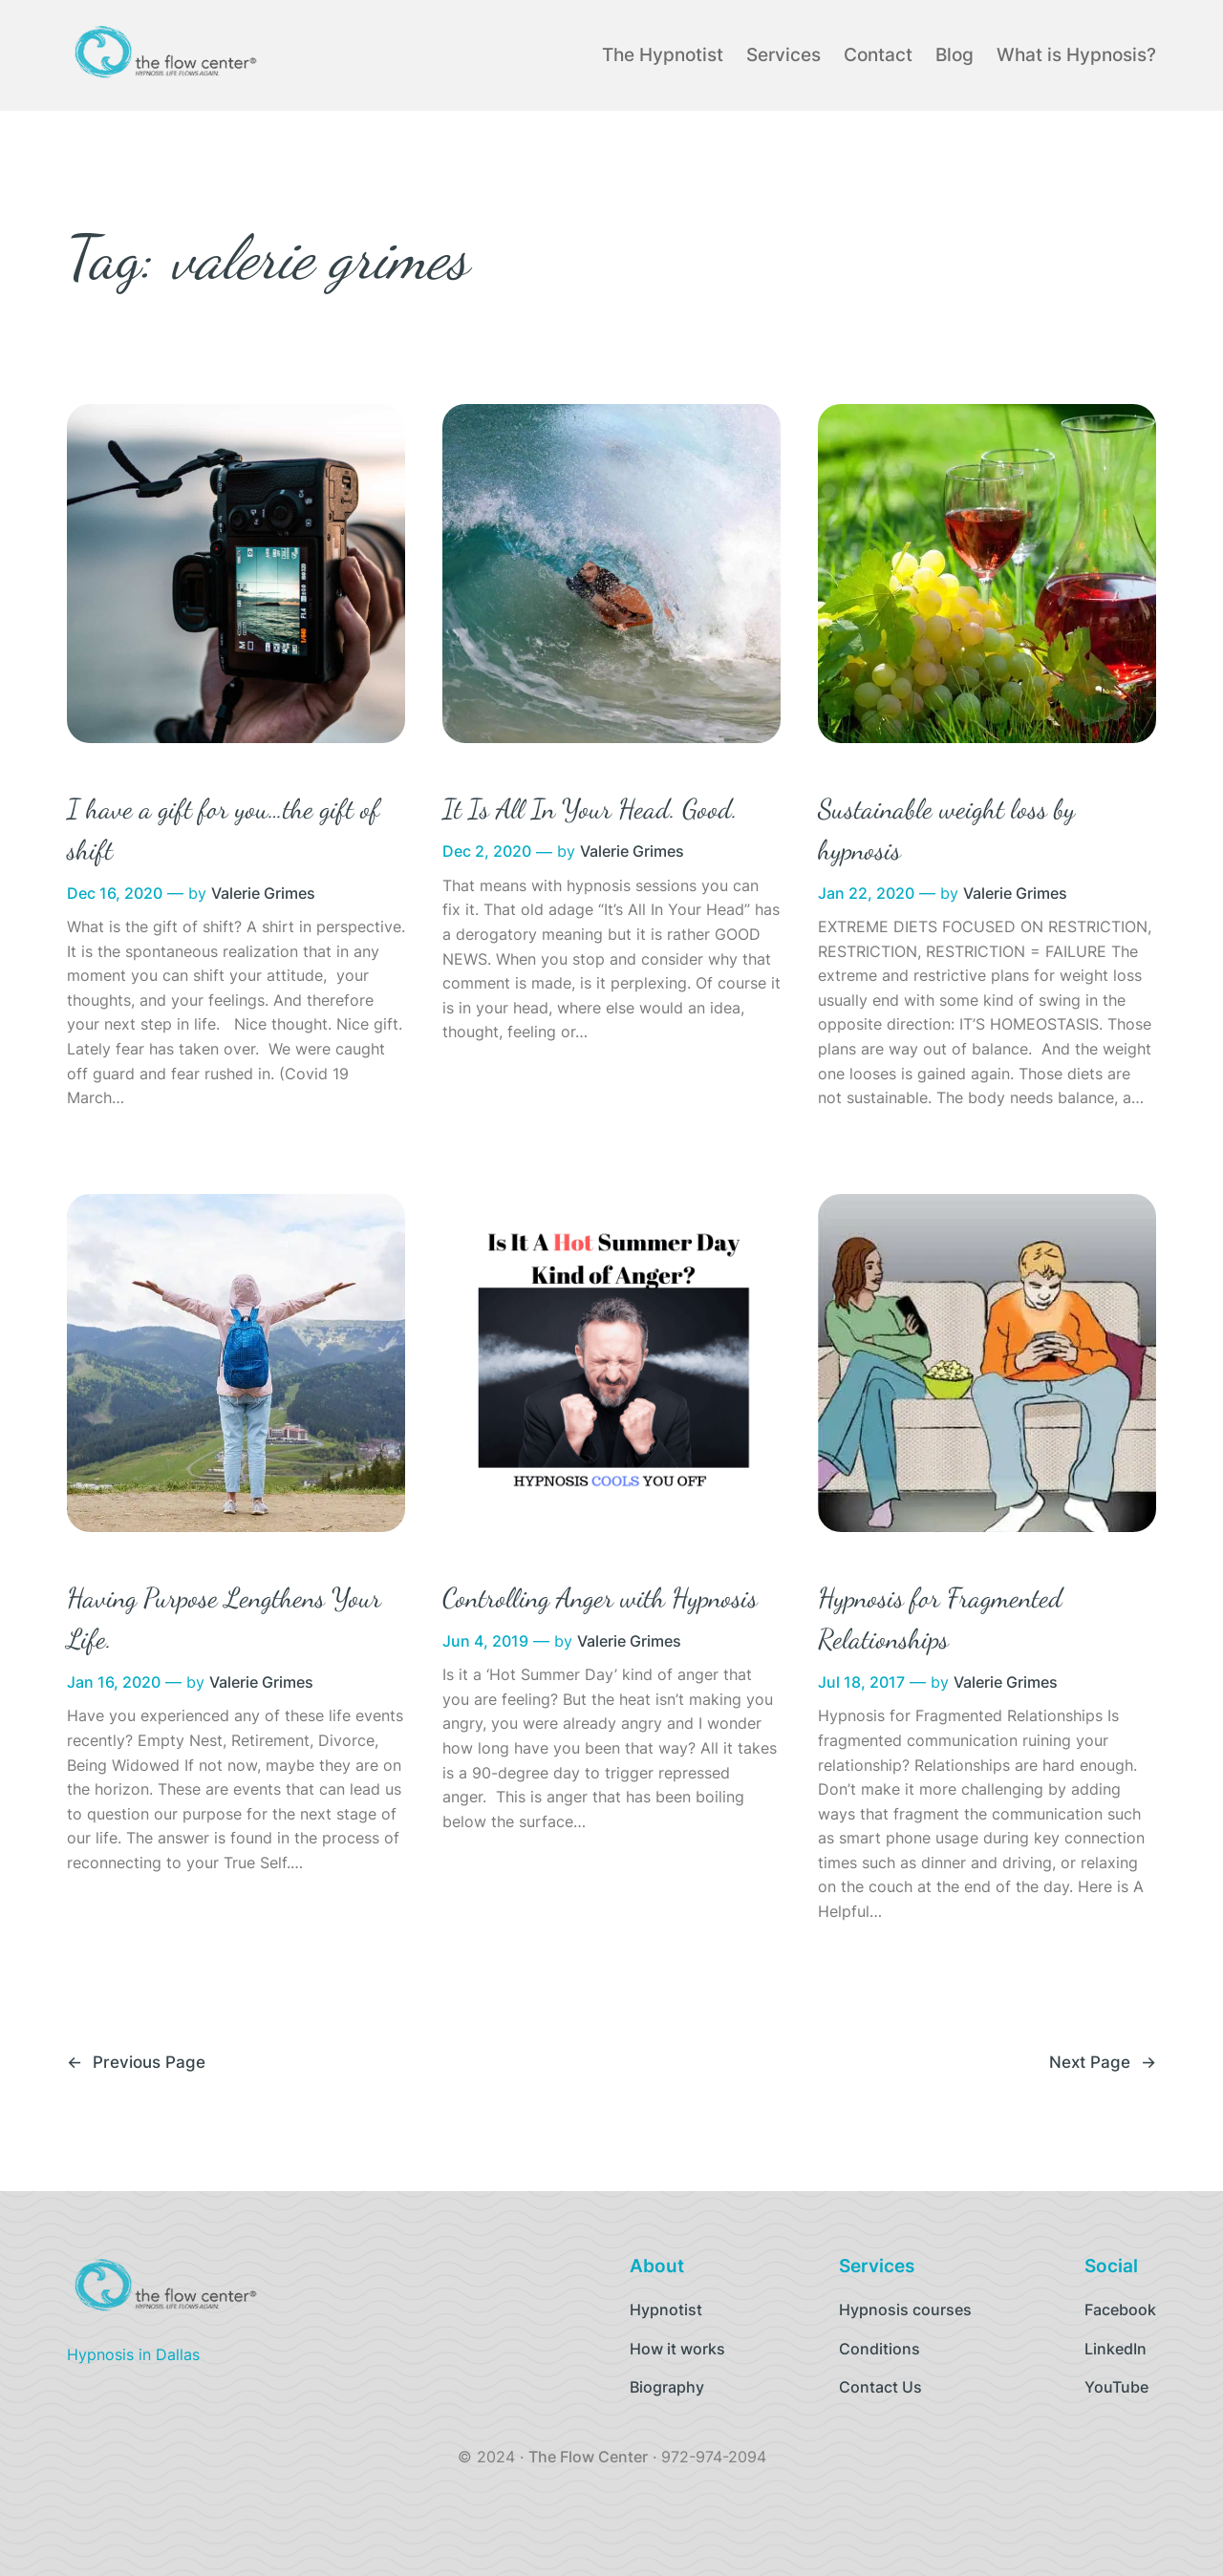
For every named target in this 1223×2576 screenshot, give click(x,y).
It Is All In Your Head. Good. (590, 809)
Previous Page (136, 2062)
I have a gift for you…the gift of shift (223, 829)
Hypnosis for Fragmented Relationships (940, 1618)
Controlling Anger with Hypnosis (600, 1598)
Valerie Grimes (263, 893)
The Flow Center (588, 2456)
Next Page (1102, 2062)
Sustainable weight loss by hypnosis (946, 829)
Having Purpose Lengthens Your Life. (224, 1618)
